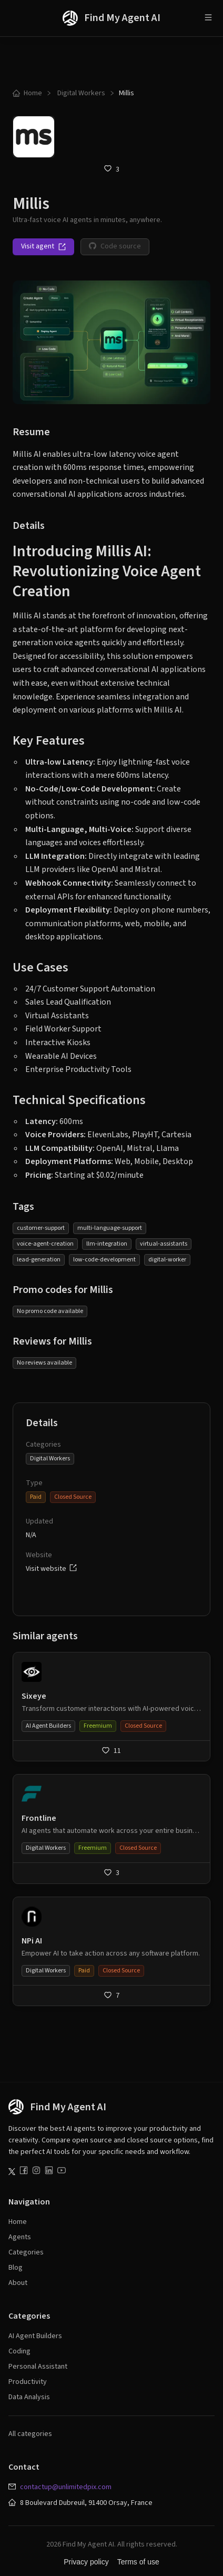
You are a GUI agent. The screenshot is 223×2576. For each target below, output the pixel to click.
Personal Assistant (37, 2366)
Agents (19, 2237)
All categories (30, 2434)
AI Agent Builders (35, 2336)
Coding (19, 2351)
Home (27, 93)
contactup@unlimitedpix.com (66, 2487)
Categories (26, 2252)
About (17, 2283)
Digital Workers (80, 93)
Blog (15, 2267)
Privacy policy (86, 2562)
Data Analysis (29, 2397)
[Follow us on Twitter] (11, 2171)
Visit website (51, 1568)
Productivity (27, 2382)
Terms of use (138, 2562)
